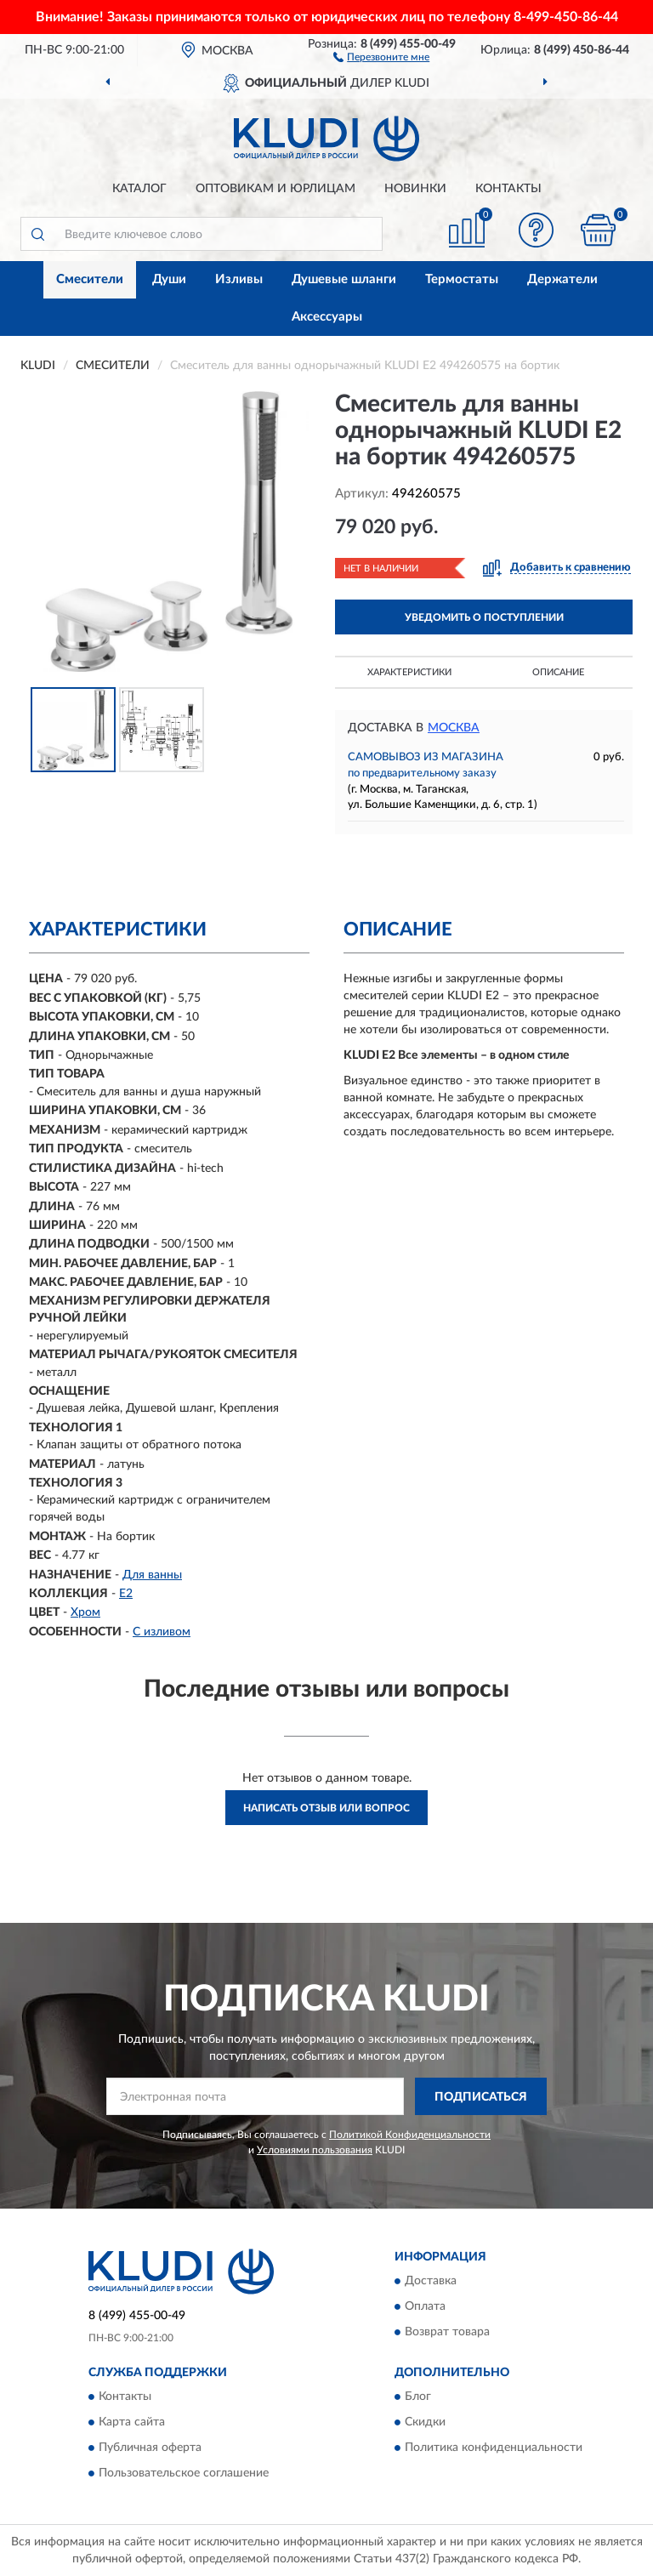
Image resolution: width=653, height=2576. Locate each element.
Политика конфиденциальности (493, 2448)
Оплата (425, 2307)
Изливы (239, 279)
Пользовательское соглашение (184, 2474)
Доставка (431, 2282)
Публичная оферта (150, 2448)
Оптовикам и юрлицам (275, 189)
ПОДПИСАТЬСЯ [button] (480, 2097)
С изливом (161, 1632)
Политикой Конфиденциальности (410, 2135)
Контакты (508, 189)
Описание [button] (558, 672)
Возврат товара (447, 2333)
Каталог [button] (139, 189)
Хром (85, 1612)
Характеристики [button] (409, 672)
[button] (381, 56)
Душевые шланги (344, 279)
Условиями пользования (314, 2150)
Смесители (89, 279)
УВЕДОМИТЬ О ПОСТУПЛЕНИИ (484, 617)
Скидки (425, 2423)
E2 (126, 1594)
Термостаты (461, 279)
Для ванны (152, 1575)
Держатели (562, 279)
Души (169, 279)
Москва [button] (454, 728)
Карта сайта (132, 2423)
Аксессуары (327, 316)
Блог (418, 2397)
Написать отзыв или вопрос (326, 1808)
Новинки (415, 189)
